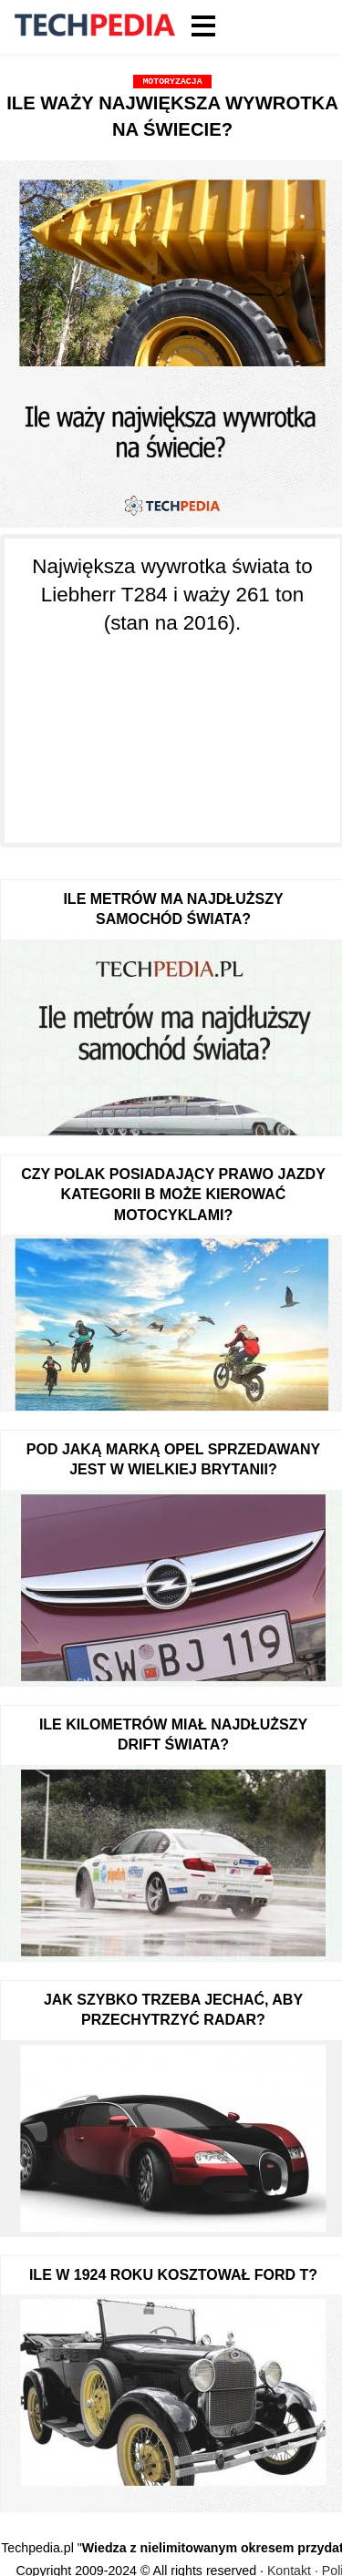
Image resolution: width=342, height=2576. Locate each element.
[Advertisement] (172, 729)
